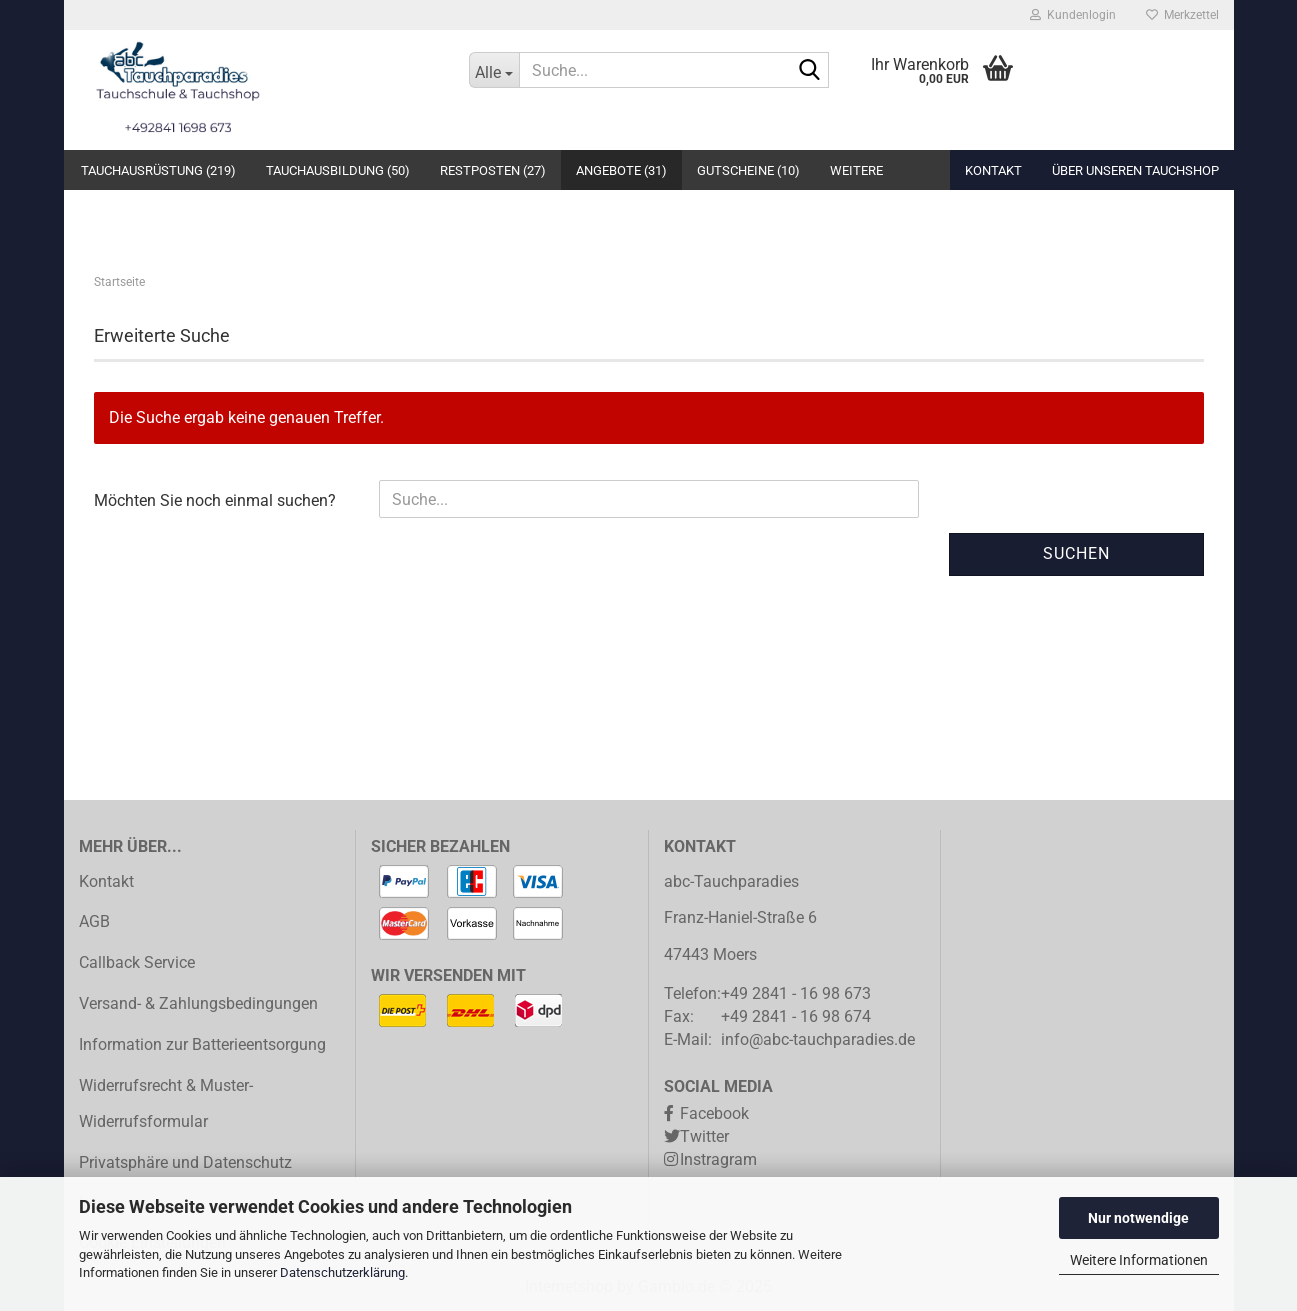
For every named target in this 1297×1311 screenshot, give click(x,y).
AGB (94, 921)
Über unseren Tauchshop (1135, 170)
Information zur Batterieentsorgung (202, 1044)
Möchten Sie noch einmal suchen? (215, 500)
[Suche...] (494, 70)
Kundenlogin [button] (1073, 15)
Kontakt (993, 170)
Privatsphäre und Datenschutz (185, 1162)
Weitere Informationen (1139, 1260)
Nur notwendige (1138, 1218)
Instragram (718, 1159)
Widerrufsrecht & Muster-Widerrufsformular (166, 1104)
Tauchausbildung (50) (338, 170)
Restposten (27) (493, 170)
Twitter (704, 1136)
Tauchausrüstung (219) (158, 170)
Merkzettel (1182, 15)
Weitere (856, 170)
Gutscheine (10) (748, 170)
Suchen (1076, 553)
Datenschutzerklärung (342, 1272)
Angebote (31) (621, 170)
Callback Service (137, 962)
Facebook (714, 1113)
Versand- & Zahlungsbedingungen (198, 1003)
